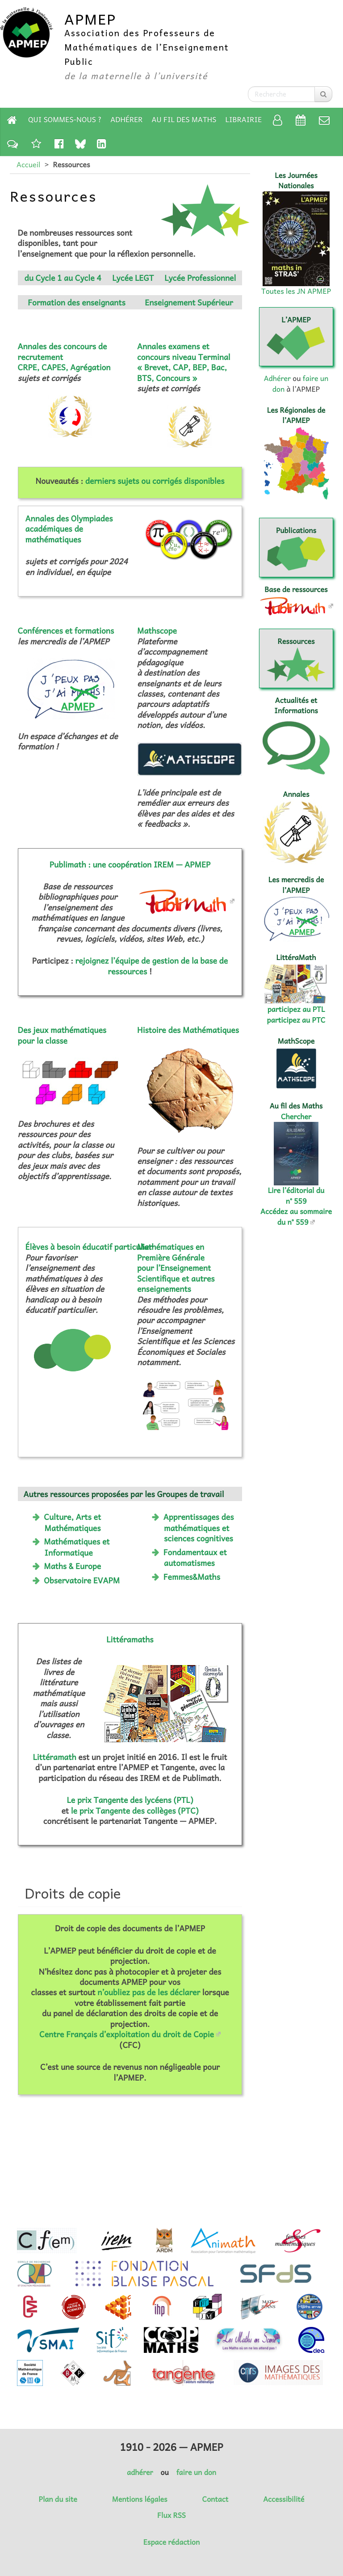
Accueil (28, 164)
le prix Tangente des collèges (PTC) (135, 1810)
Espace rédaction (171, 2542)
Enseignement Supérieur (189, 302)
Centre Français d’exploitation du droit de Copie (126, 2034)
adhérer (140, 2472)
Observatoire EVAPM (82, 1580)
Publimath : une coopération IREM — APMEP (130, 864)
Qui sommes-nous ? (64, 119)
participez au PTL (296, 1009)
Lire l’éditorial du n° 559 (296, 1195)
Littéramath (54, 1757)
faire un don (196, 2472)
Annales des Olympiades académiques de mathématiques (69, 529)
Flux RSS (171, 2515)
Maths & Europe (72, 1566)
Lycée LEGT (133, 277)
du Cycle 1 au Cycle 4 (62, 277)
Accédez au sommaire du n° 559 (296, 1216)
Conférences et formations (66, 630)
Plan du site (58, 2499)
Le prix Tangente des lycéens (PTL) (130, 1799)
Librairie (244, 119)
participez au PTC (296, 1020)
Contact (215, 2499)
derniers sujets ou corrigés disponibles (155, 480)
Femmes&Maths (191, 1576)
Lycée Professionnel (200, 277)
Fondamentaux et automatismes (195, 1557)
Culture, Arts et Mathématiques (72, 1522)
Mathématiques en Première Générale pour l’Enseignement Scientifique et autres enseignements (176, 1267)
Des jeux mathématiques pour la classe (62, 1035)
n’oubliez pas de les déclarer (148, 1992)
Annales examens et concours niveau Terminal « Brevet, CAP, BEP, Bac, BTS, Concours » (183, 362)
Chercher (296, 1116)
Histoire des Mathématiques (188, 1030)
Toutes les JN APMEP (296, 291)
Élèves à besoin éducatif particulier (89, 1246)
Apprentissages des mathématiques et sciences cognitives (198, 1527)
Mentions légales (139, 2499)
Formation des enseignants (76, 302)
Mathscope (157, 630)
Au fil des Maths (184, 119)
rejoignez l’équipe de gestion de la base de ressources (151, 965)
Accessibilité (283, 2499)
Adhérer (126, 119)
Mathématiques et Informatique (76, 1546)
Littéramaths (129, 1639)
